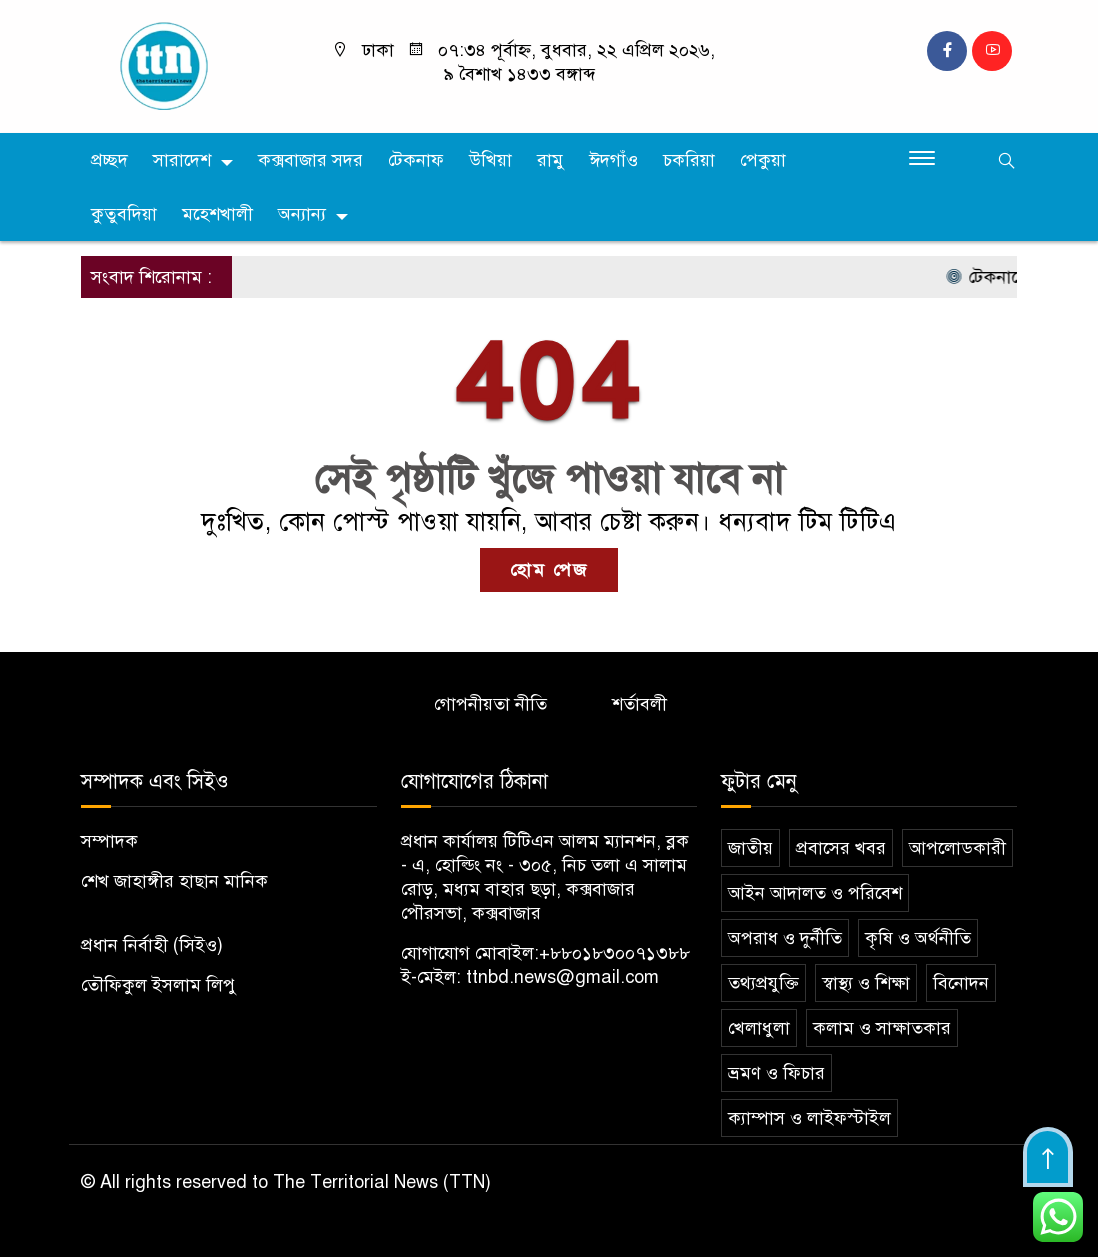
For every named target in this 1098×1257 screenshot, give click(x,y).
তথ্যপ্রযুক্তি (763, 983)
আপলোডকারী (957, 848)
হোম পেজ (549, 570)
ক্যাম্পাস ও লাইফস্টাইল (809, 1118)
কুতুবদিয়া (124, 214)
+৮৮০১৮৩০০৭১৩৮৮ (614, 953)
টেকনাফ (416, 160)
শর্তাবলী (639, 704)
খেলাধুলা (759, 1028)
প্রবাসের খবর (841, 848)
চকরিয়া (689, 160)
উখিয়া (490, 160)
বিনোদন (961, 983)
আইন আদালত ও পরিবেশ (815, 893)
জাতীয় (750, 848)
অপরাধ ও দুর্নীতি (785, 938)
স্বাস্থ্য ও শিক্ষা (866, 983)
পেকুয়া (763, 160)
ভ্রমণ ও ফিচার (776, 1073)
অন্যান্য (302, 214)
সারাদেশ (182, 160)
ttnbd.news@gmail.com (562, 977)
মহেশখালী (217, 214)
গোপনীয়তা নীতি (490, 704)
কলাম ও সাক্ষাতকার (882, 1028)
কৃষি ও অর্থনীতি (918, 938)
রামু (550, 160)
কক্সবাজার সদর (310, 160)
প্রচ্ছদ (109, 160)
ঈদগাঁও (613, 160)
